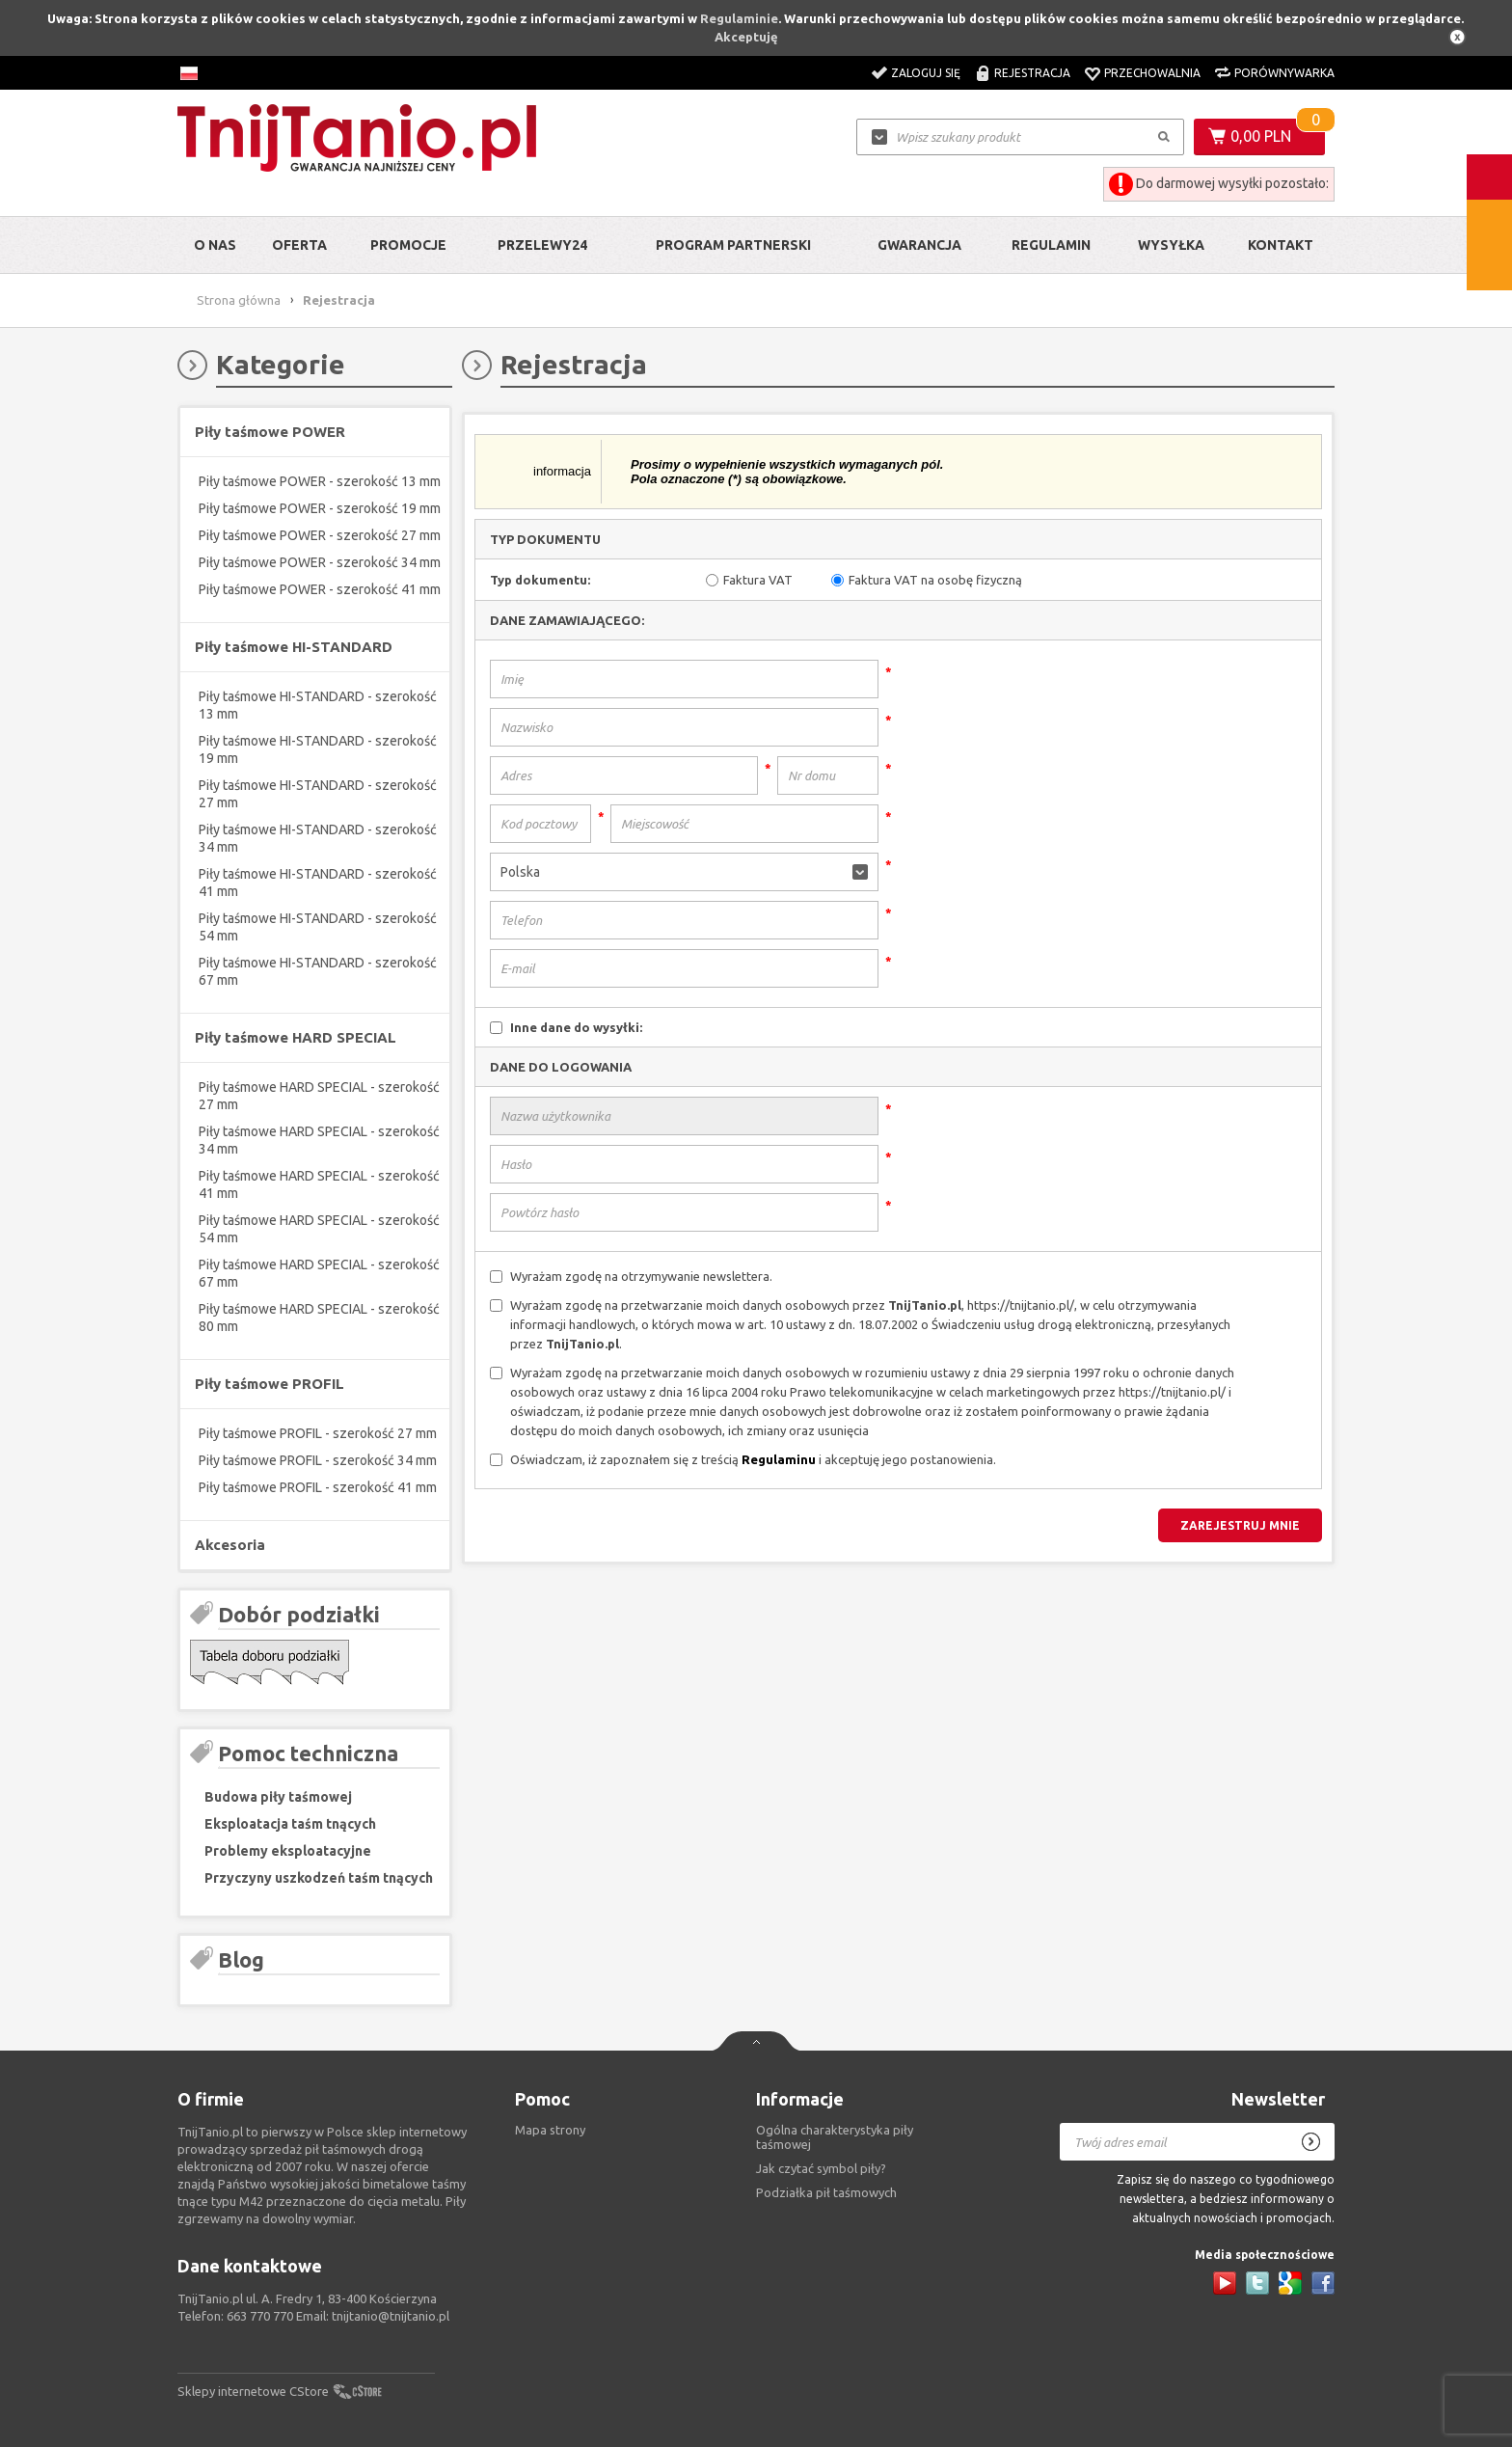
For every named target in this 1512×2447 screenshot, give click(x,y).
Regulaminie (739, 18)
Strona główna (239, 300)
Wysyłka (1171, 245)
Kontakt (1280, 245)
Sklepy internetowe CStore (253, 2391)
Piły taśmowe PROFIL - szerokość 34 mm (318, 1460)
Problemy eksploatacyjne (287, 1851)
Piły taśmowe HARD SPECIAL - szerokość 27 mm (319, 1095)
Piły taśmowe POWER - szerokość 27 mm (320, 535)
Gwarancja (919, 245)
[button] (684, 872)
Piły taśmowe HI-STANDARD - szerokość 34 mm (318, 838)
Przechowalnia (1152, 73)
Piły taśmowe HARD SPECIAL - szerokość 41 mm (319, 1184)
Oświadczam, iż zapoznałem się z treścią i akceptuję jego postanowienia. (753, 1459)
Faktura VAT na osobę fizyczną (935, 579)
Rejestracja (1032, 73)
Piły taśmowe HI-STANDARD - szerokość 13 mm (318, 705)
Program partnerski (733, 245)
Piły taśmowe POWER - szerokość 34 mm (320, 562)
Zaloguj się (925, 73)
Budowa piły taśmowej (278, 1797)
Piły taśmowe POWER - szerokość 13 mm (320, 481)
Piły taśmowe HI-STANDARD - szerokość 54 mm (318, 927)
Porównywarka (1284, 73)
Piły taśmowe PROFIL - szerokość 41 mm (318, 1487)
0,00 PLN (1260, 136)
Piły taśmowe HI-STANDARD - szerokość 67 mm (318, 971)
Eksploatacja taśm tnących (290, 1824)
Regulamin (1051, 245)
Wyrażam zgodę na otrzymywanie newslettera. (641, 1276)
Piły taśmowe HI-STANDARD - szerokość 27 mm (318, 793)
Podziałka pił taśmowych (826, 2192)
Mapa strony (550, 2129)
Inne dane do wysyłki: (576, 1027)
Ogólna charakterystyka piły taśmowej (834, 2137)
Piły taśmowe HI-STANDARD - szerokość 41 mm (318, 882)
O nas (215, 245)
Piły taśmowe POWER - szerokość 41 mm (320, 589)
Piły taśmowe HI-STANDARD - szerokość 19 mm (318, 749)
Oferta (299, 245)
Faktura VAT (758, 579)
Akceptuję (746, 36)
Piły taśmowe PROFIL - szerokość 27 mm (318, 1433)
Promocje (408, 245)
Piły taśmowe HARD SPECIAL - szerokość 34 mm (319, 1140)
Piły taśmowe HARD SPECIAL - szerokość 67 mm (319, 1273)
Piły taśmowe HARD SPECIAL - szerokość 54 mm (319, 1228)
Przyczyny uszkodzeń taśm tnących (318, 1878)
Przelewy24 (542, 245)
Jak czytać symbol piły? (821, 2168)
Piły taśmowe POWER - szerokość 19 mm (320, 508)
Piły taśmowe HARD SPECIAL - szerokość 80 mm (319, 1317)
